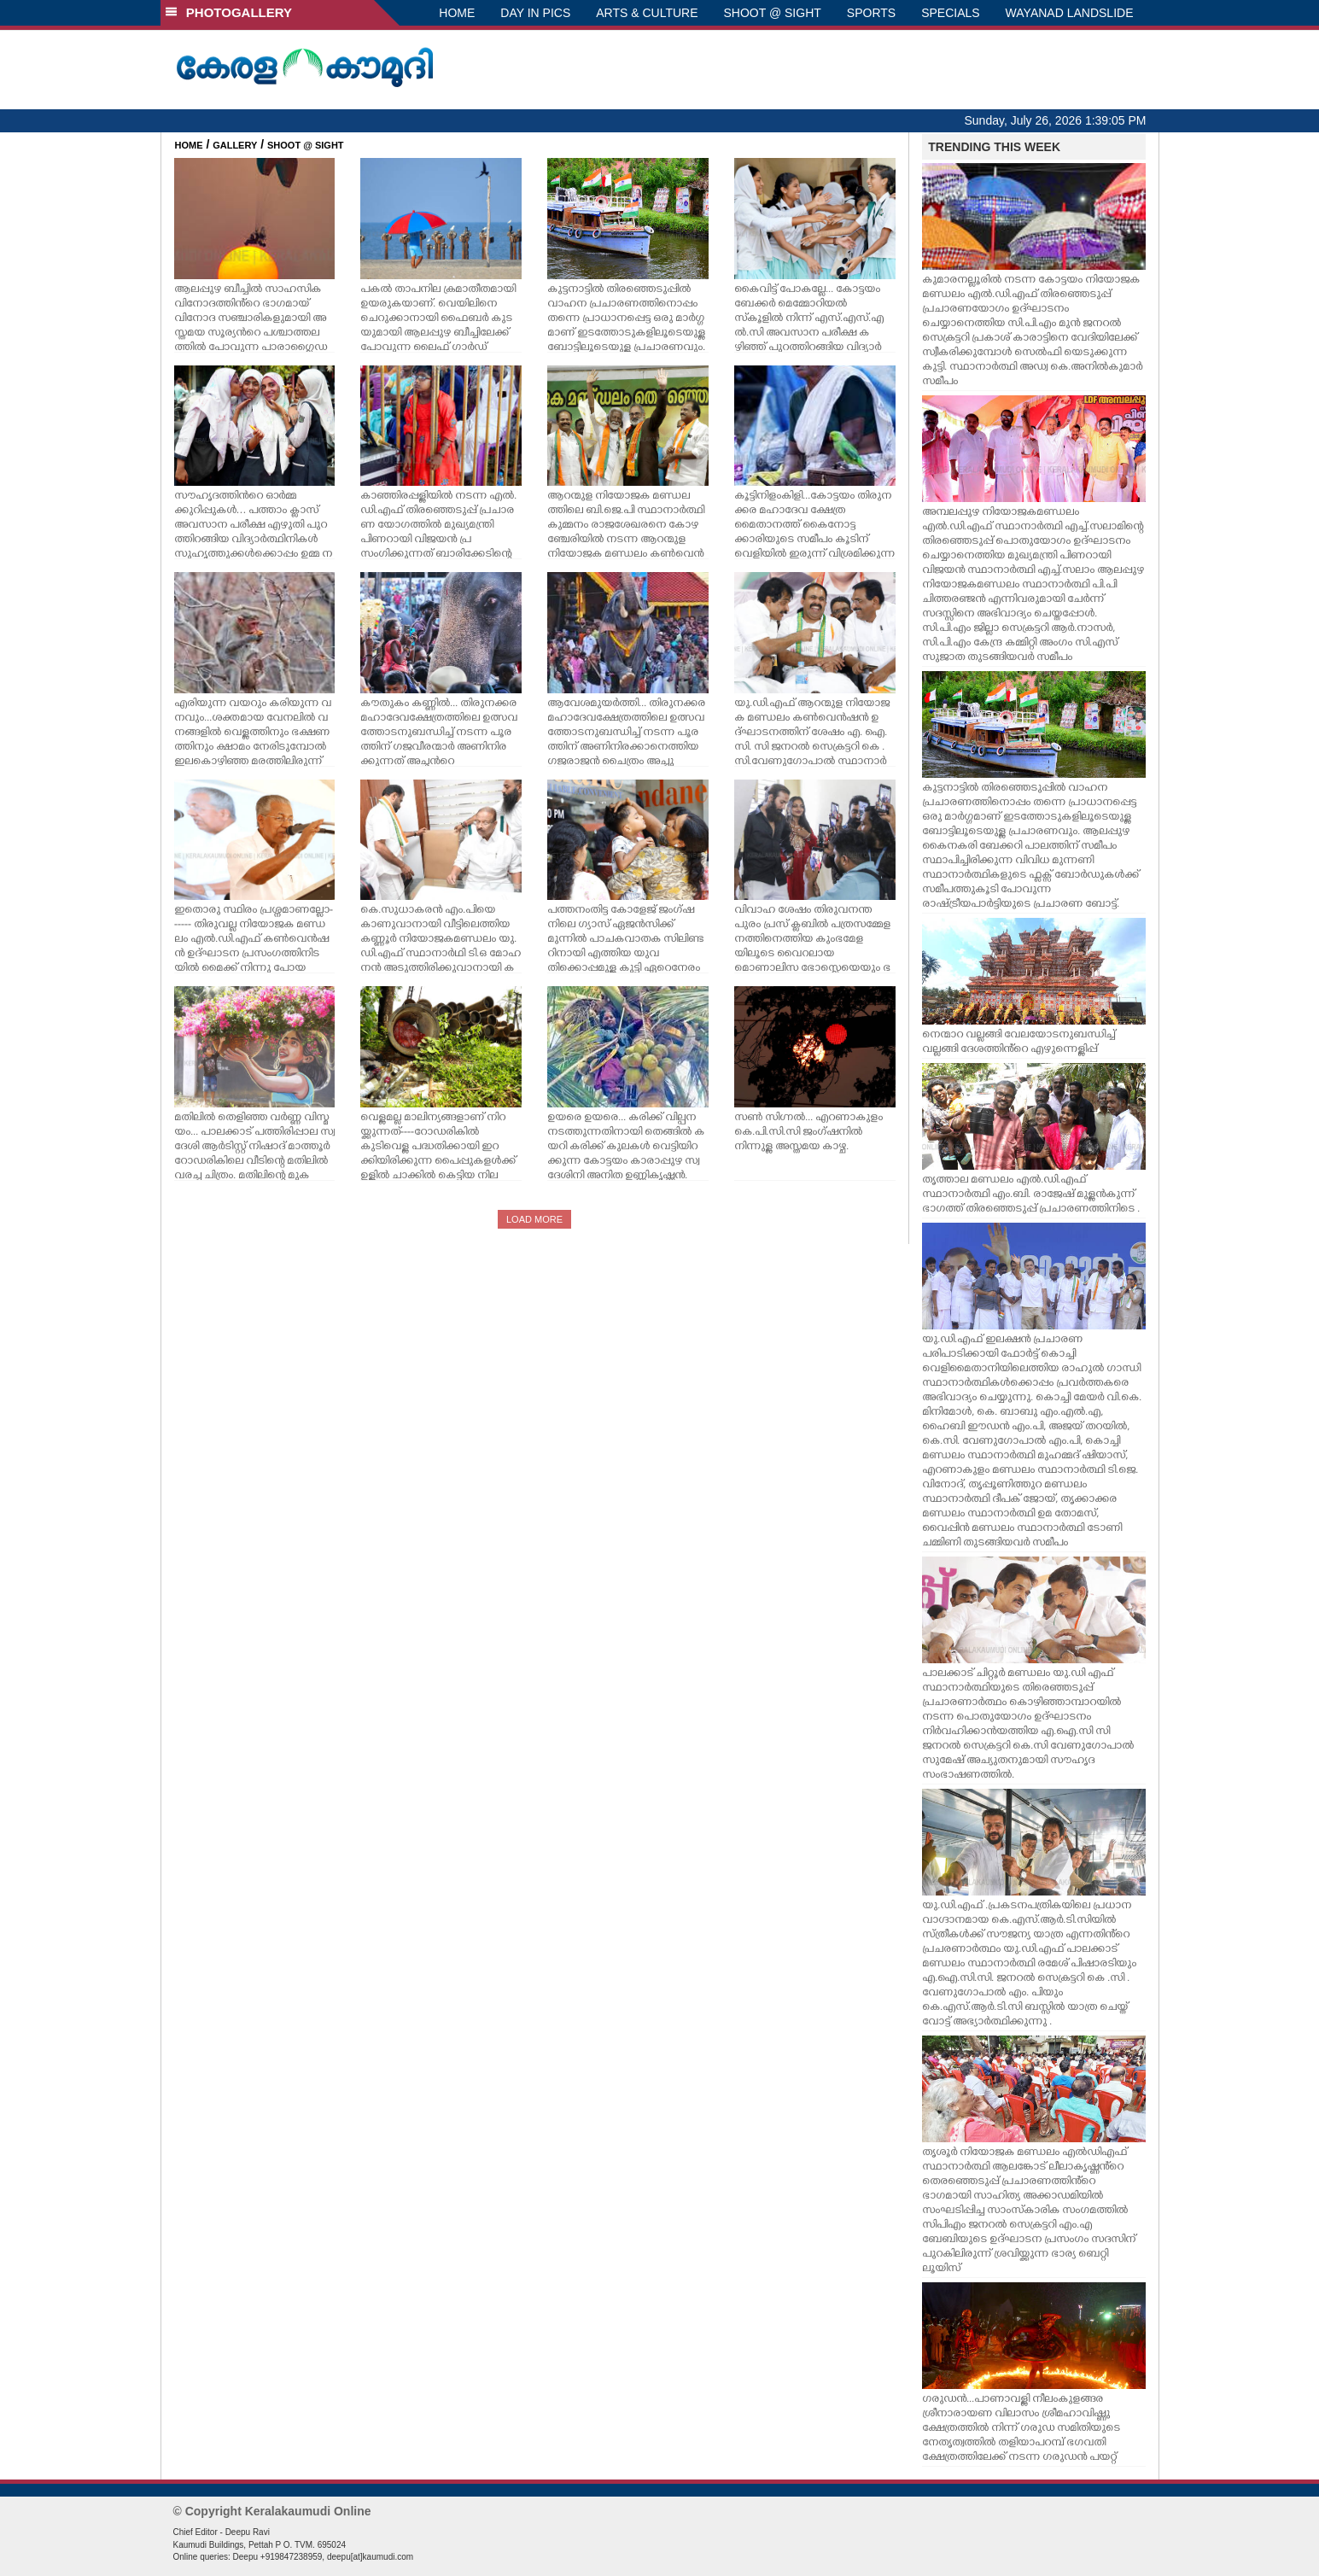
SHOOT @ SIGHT (772, 13)
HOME (457, 13)
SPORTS (871, 13)
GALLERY (235, 145)
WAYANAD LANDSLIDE (1070, 13)
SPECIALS (950, 13)
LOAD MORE (534, 1219)
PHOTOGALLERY (229, 12)
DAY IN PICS (535, 13)
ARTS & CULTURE (646, 13)
